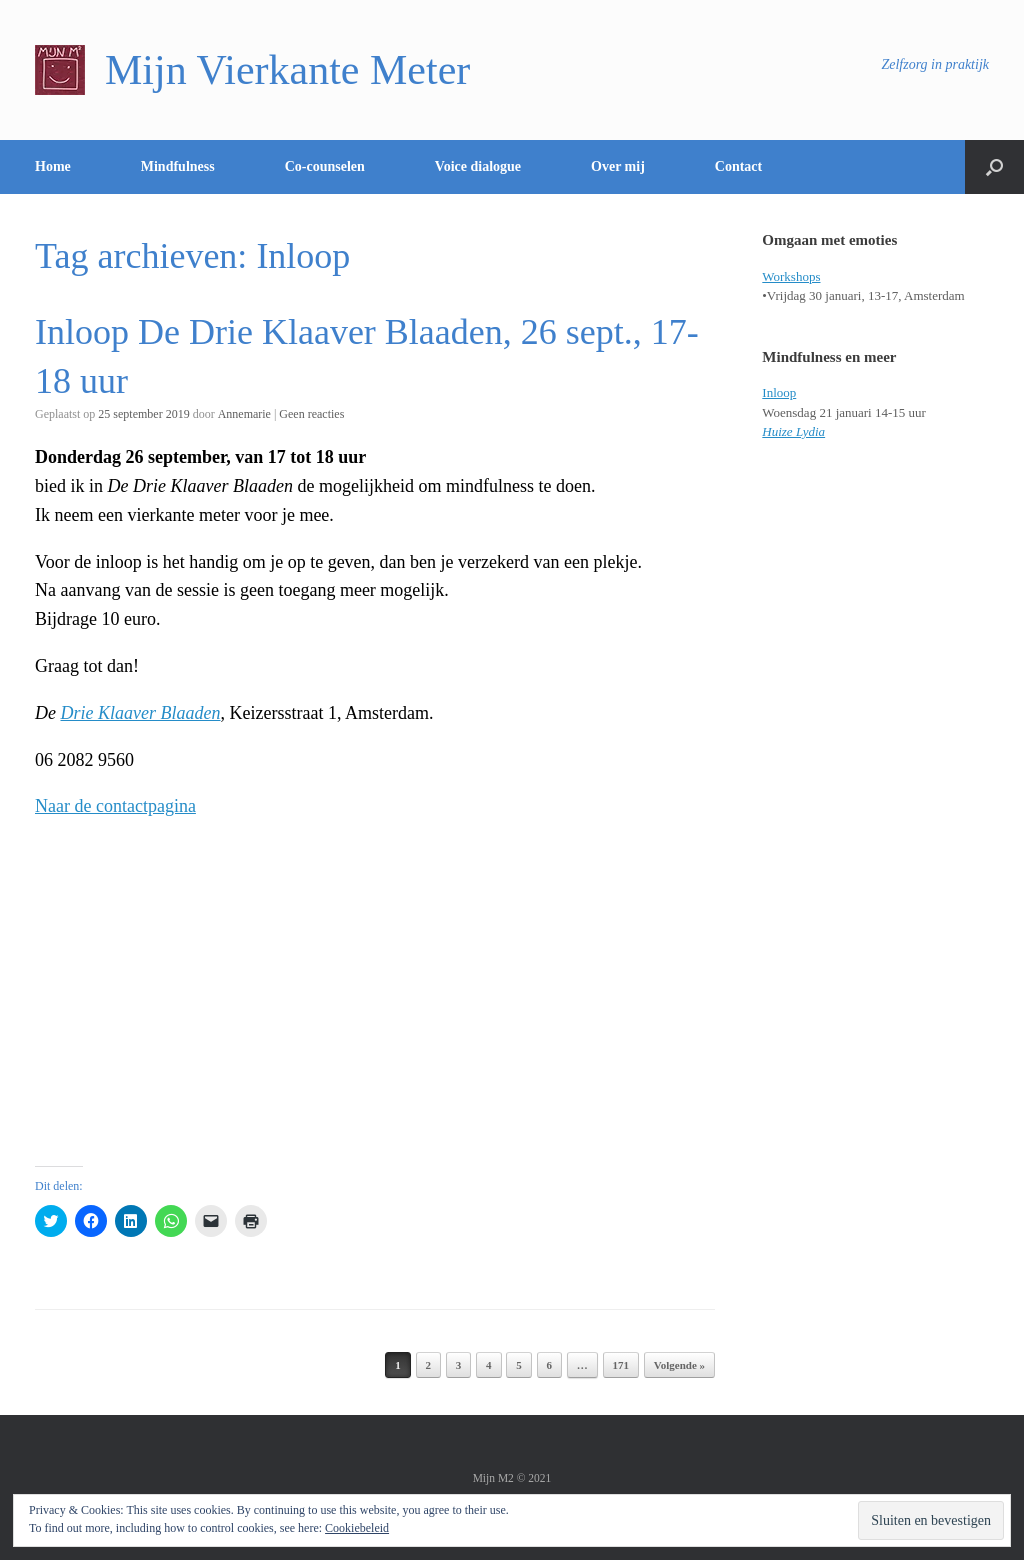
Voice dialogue (478, 166)
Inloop (779, 392)
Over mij (618, 166)
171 (621, 1365)
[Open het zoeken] (994, 167)
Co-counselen (325, 166)
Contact (738, 166)
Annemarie (244, 414)
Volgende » (679, 1365)
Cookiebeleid (357, 1528)
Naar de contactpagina (115, 806)
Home (53, 166)
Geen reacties (311, 414)
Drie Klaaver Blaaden (141, 713)
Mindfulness (178, 166)
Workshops (791, 276)
